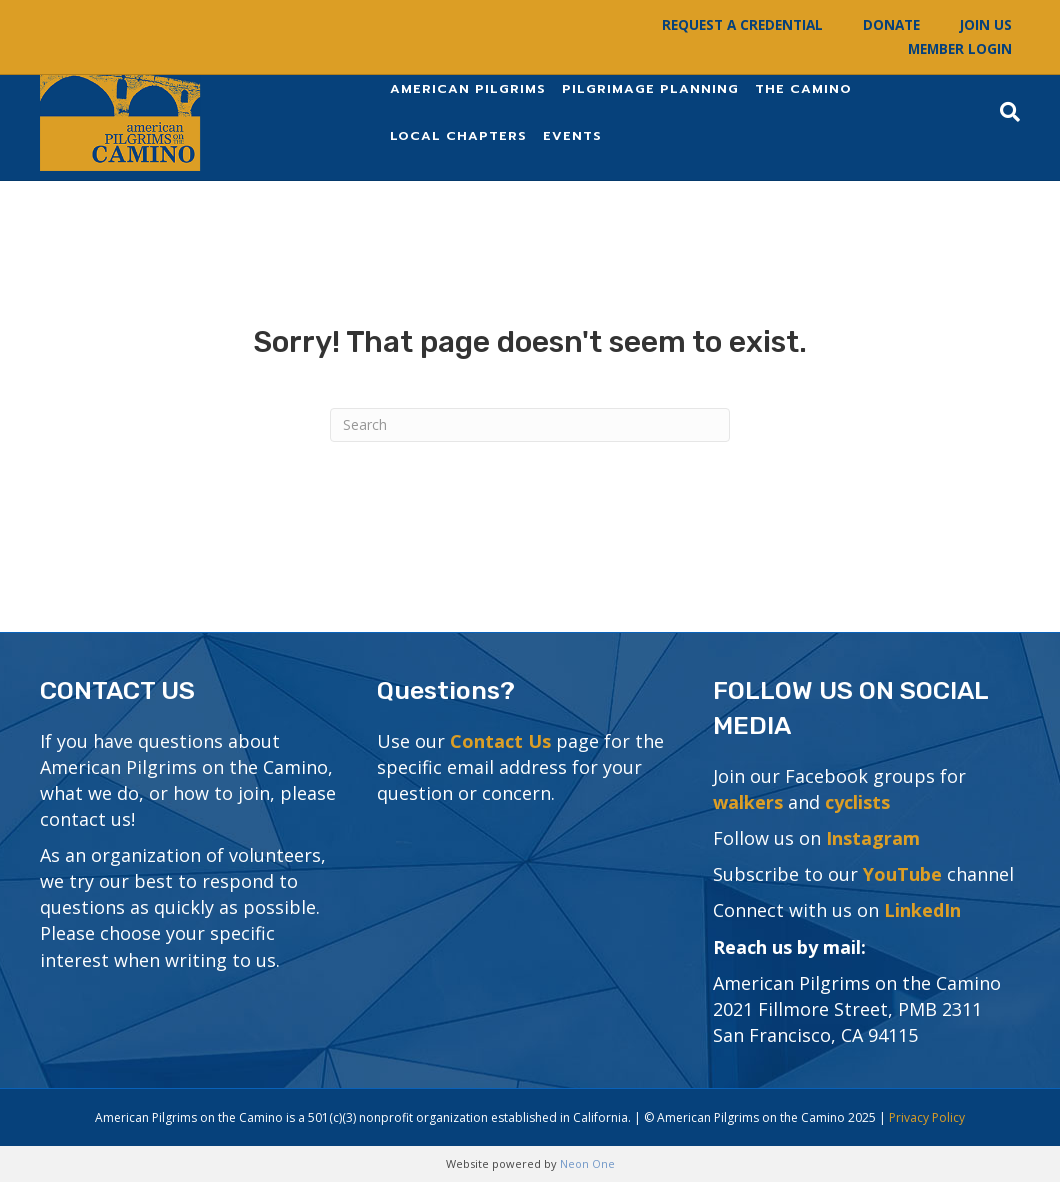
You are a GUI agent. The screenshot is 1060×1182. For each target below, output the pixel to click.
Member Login (960, 49)
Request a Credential (742, 25)
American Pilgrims (468, 88)
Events (572, 135)
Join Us (986, 25)
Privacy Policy (927, 1117)
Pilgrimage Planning (650, 88)
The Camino (803, 88)
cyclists (857, 802)
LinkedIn (922, 910)
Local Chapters (458, 135)
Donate (891, 25)
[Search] (1006, 112)
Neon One (587, 1163)
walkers (748, 802)
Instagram (873, 838)
